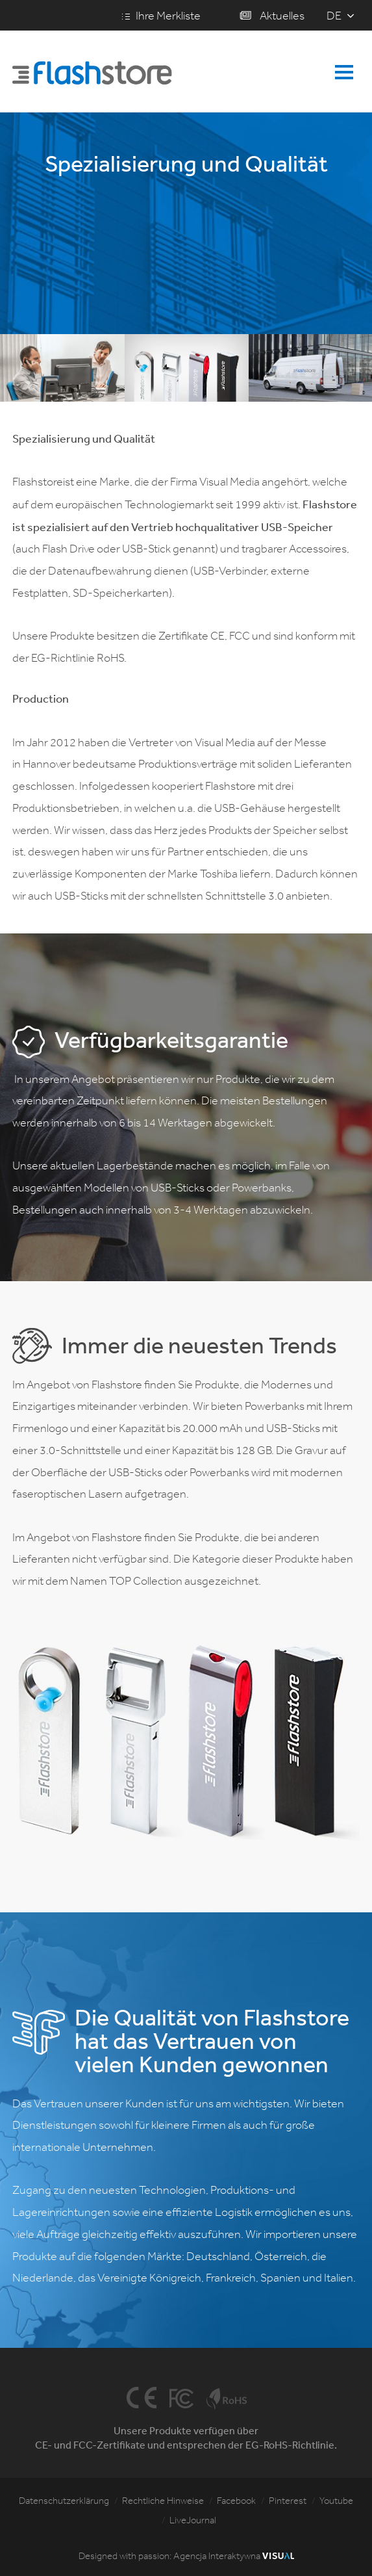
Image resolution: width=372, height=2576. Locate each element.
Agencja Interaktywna (233, 2556)
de (334, 15)
